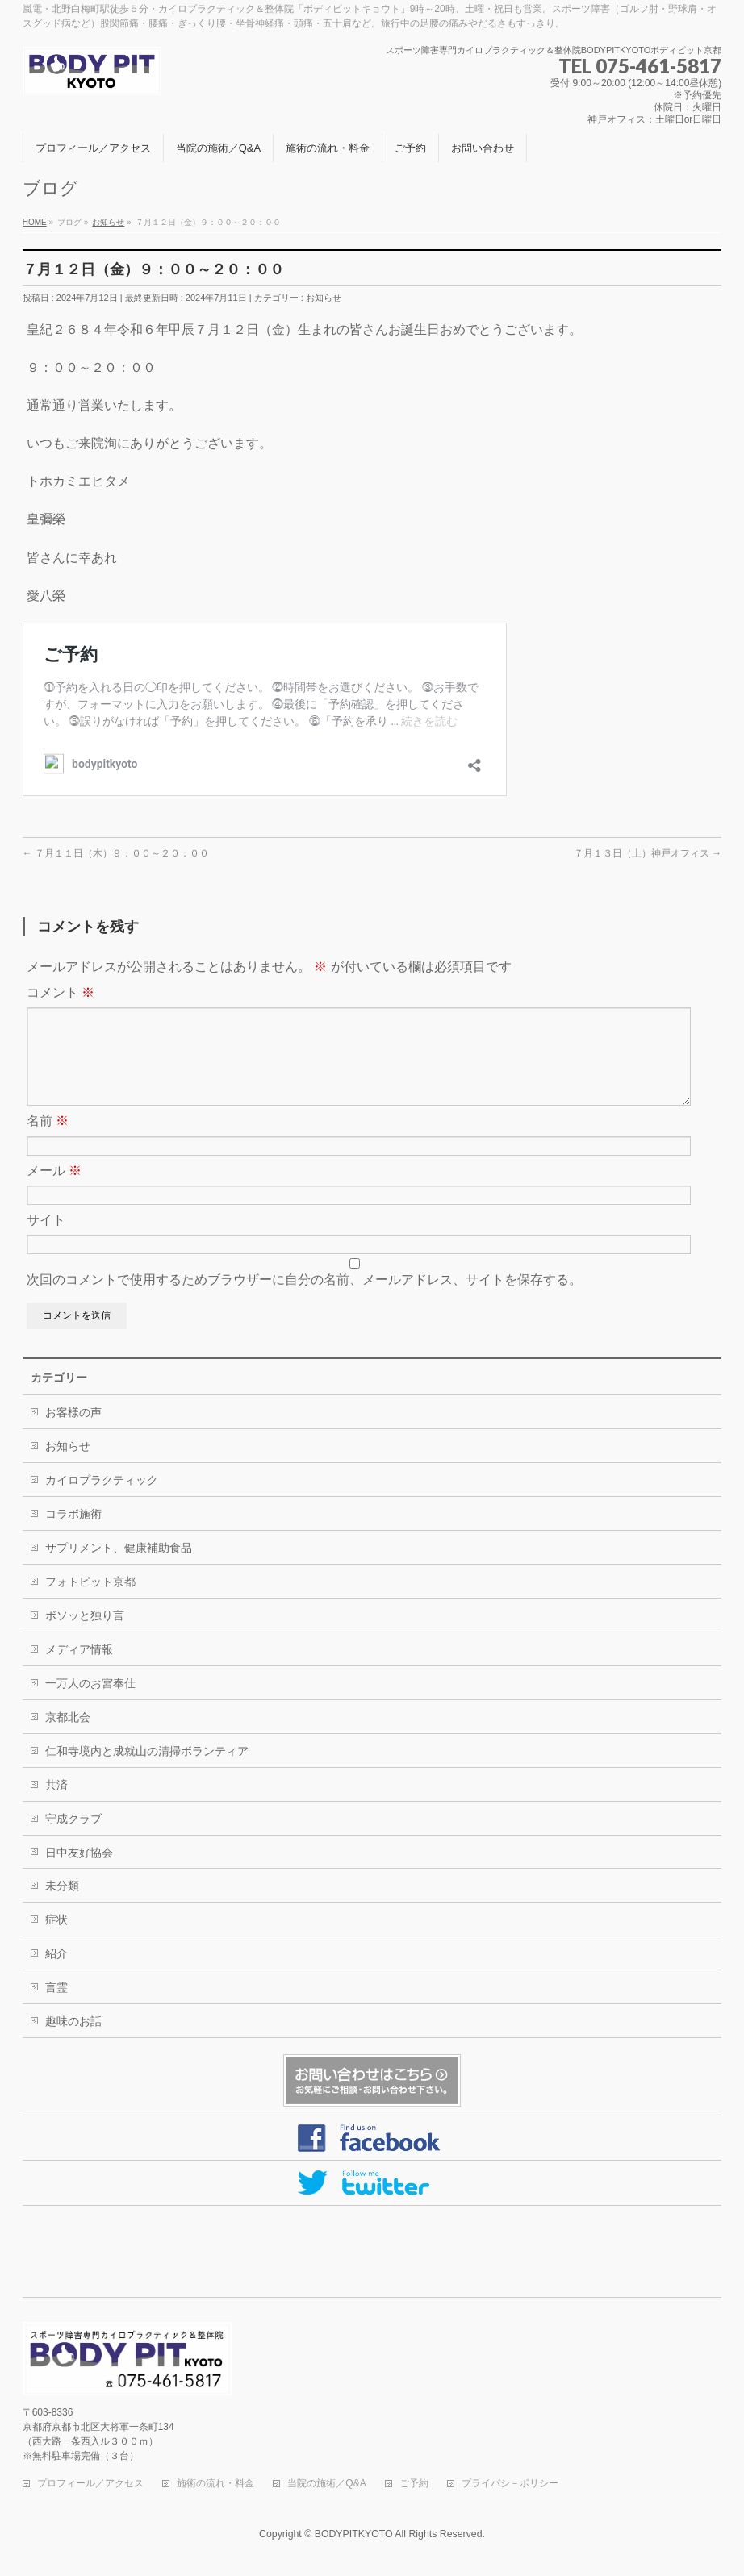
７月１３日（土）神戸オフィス (647, 853)
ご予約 (413, 2484)
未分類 (62, 1905)
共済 (56, 1804)
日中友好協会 (79, 1871)
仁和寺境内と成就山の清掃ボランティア (147, 1770)
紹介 (56, 1972)
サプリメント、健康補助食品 (118, 1567)
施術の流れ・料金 (215, 2484)
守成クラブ (73, 1838)
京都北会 (67, 1736)
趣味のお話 (73, 2040)
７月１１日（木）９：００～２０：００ (116, 853)
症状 (56, 1938)
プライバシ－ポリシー (510, 2484)
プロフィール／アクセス (90, 2484)
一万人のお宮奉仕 (90, 1702)
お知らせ (323, 297)
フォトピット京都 (90, 1600)
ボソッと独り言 (84, 1634)
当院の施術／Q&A (326, 2484)
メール (54, 1190)
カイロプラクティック (101, 1499)
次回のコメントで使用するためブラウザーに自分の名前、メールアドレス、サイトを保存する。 (304, 1299)
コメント (60, 992)
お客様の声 (73, 1431)
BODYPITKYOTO (354, 2535)
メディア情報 (79, 1668)
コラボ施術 (73, 1533)
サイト (46, 1239)
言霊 (56, 2006)
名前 (48, 1140)
